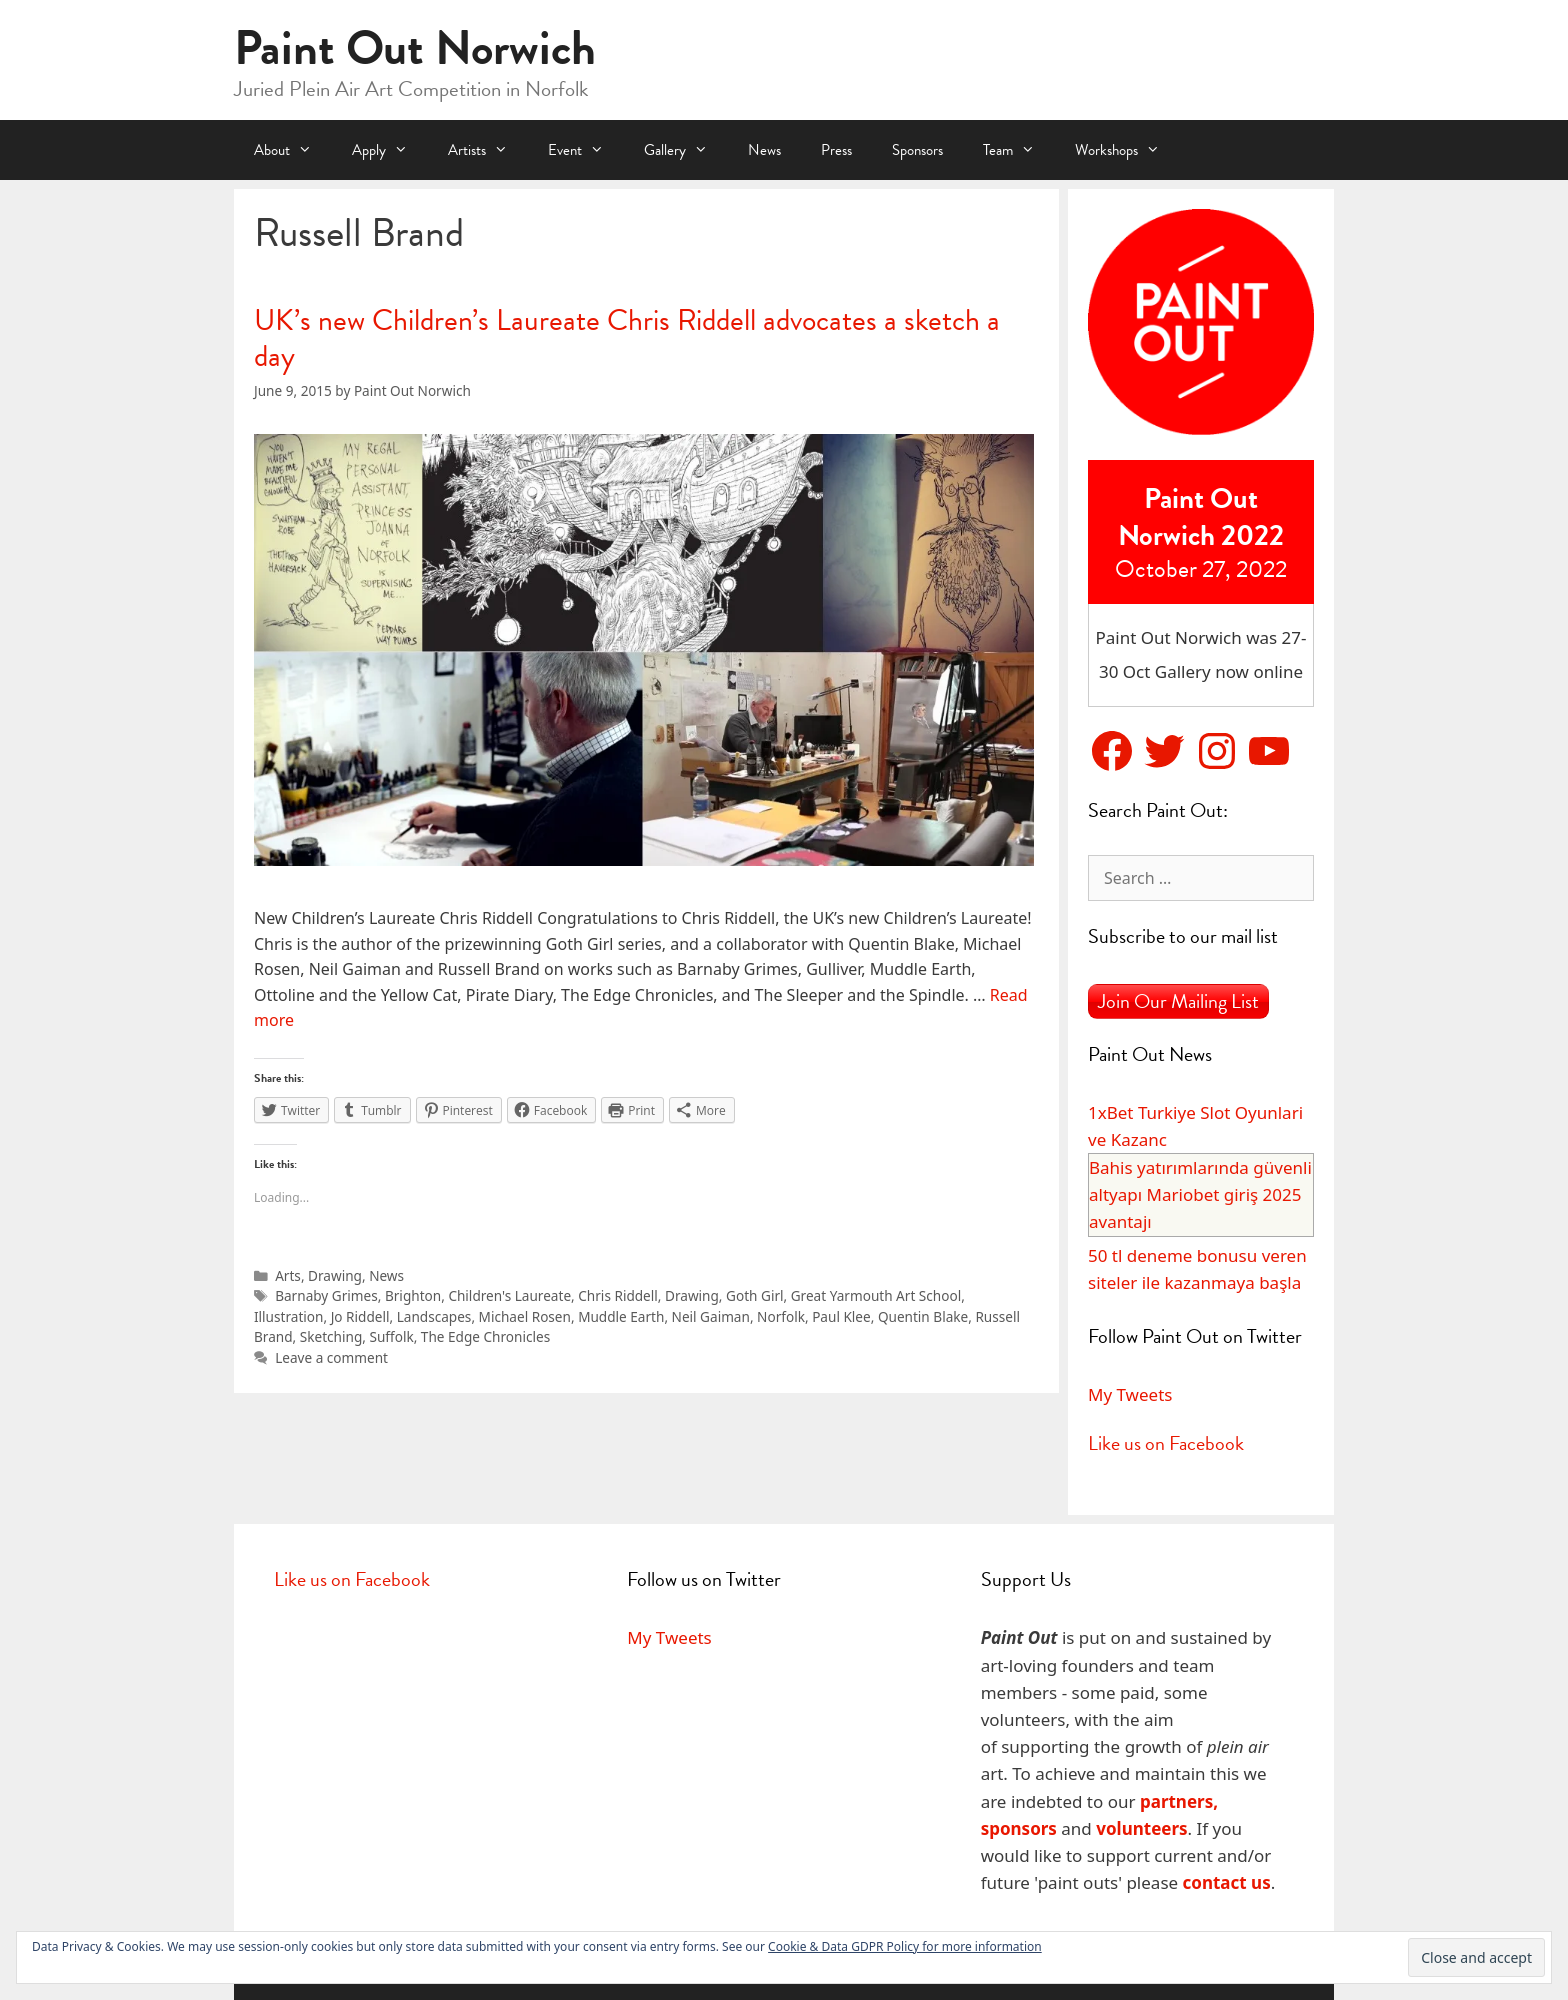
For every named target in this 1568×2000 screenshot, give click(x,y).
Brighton (413, 1295)
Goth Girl (755, 1295)
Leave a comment (331, 1357)
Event (586, 150)
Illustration (288, 1316)
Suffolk (391, 1336)
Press (836, 150)
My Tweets (1130, 1394)
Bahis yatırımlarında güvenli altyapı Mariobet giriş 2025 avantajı (1200, 1194)
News (764, 150)
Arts (288, 1275)
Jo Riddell (360, 1316)
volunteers (1141, 1828)
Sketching (331, 1336)
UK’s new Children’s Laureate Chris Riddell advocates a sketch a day (627, 338)
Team (1019, 150)
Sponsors (917, 150)
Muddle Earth (621, 1316)
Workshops (1127, 150)
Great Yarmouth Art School (876, 1295)
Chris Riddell (618, 1295)
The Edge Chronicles (485, 1336)
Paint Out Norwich (415, 48)
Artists (488, 150)
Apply (390, 150)
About (293, 150)
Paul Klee (841, 1316)
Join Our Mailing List (1178, 1001)
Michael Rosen (525, 1316)
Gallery (686, 150)
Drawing (335, 1275)
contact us (1227, 1882)
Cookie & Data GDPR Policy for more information (905, 1946)
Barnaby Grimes (326, 1295)
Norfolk (781, 1316)
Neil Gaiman (711, 1316)
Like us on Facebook (1166, 1443)
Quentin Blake (923, 1316)
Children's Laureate (509, 1295)
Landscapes (434, 1316)
